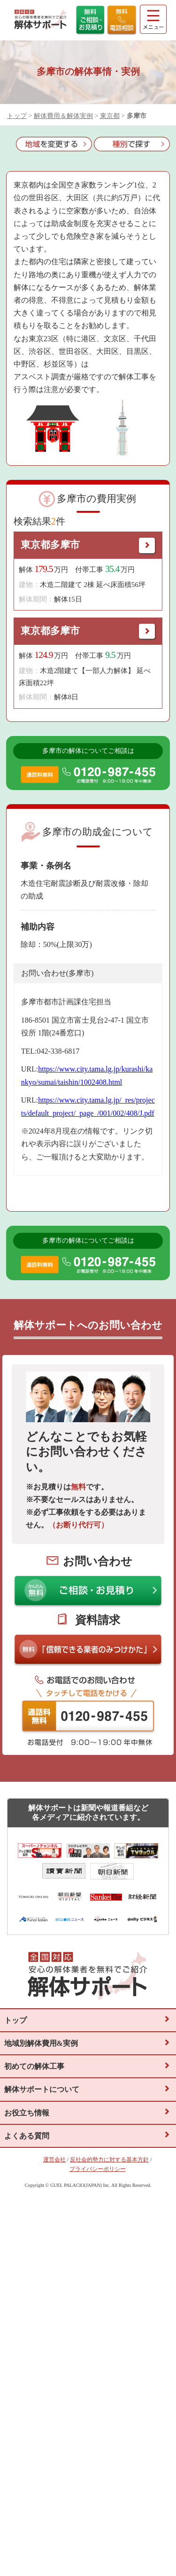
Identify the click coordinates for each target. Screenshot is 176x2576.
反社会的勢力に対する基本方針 (109, 2159)
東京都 (110, 115)
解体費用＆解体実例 (63, 115)
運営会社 (54, 2159)
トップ (17, 115)
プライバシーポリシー (97, 2169)
